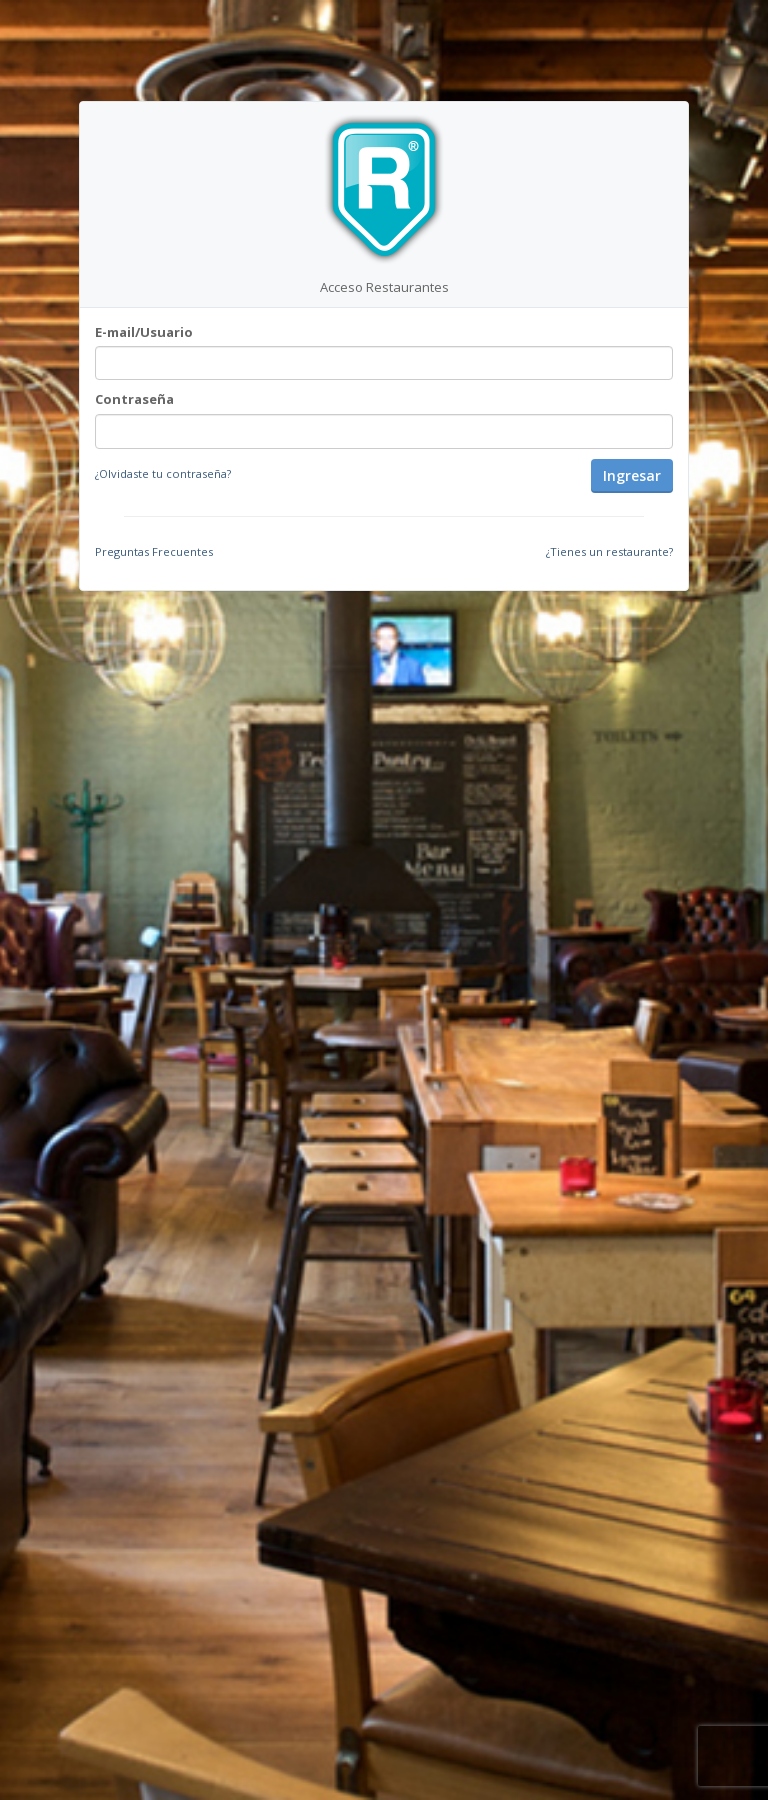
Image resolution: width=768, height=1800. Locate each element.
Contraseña (134, 399)
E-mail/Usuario (144, 332)
